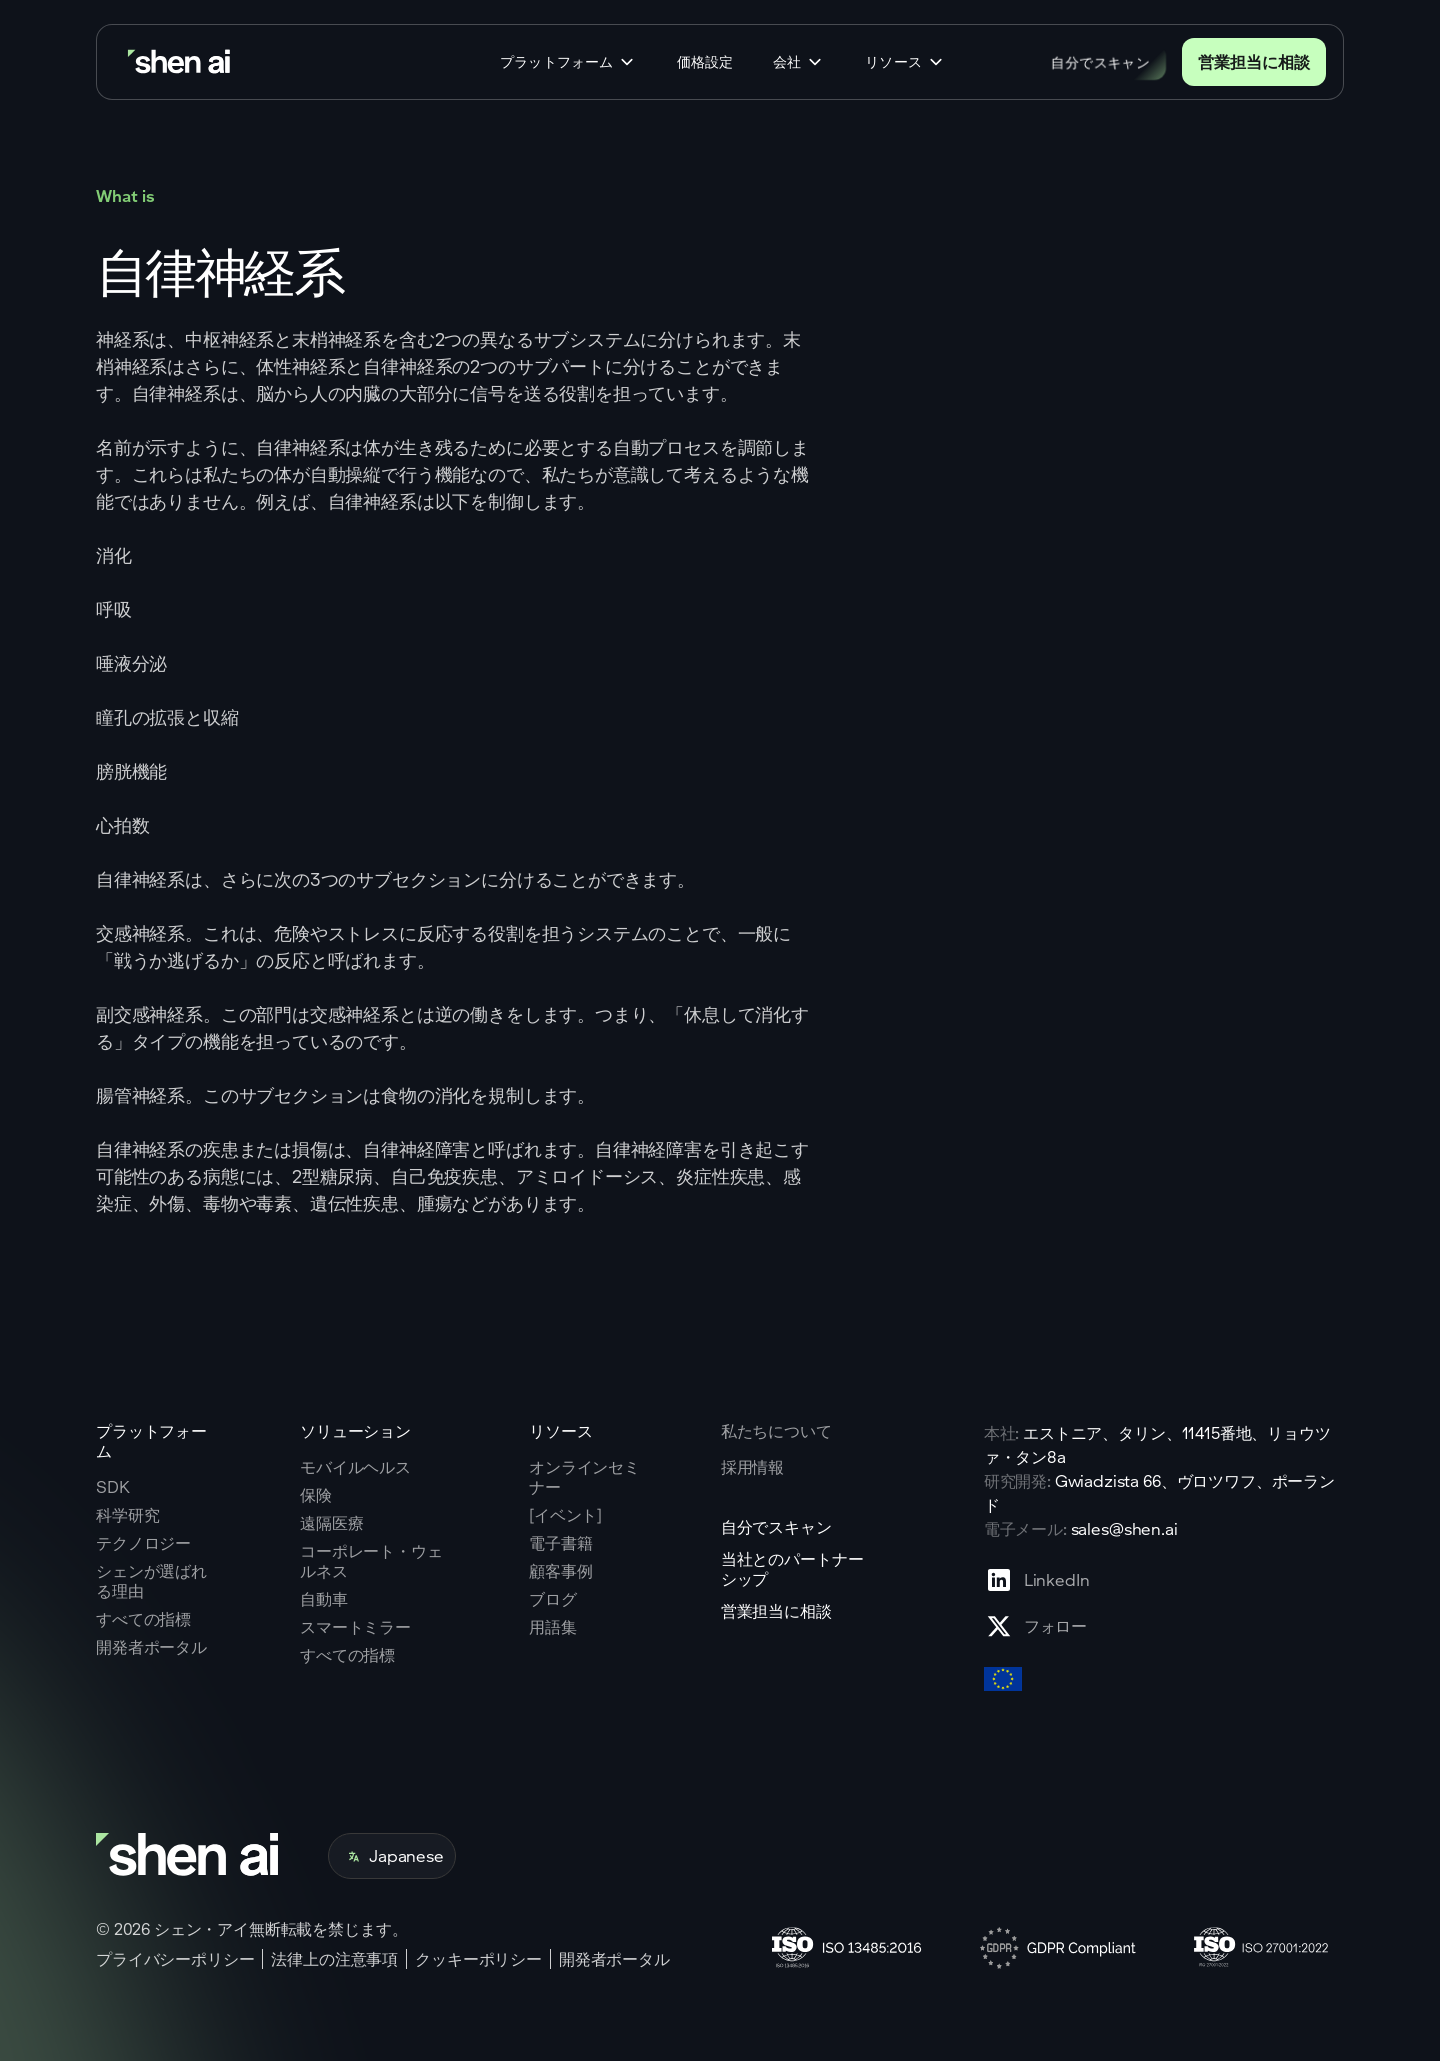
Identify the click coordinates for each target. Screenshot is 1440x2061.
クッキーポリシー (478, 1959)
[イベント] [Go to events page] (565, 1515)
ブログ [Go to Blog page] (553, 1599)
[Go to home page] (181, 62)
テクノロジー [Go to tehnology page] (143, 1543)
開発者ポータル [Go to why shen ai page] (151, 1647)
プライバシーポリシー (175, 1959)
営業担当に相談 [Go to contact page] (1254, 61)
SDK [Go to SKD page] (113, 1487)
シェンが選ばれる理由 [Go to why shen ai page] (151, 1581)
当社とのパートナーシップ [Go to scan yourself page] (792, 1569)
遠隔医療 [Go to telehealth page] (331, 1523)
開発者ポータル (614, 1959)
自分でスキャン (1100, 61)
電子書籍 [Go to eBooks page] (560, 1543)
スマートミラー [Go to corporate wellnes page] (355, 1627)
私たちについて (776, 1430)
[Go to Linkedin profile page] (1037, 1580)
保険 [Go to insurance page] (316, 1495)
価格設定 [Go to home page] (705, 62)
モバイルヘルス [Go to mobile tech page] (355, 1467)
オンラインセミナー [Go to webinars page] (584, 1477)
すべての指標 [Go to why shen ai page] (143, 1619)
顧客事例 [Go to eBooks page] (560, 1571)
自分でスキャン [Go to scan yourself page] (776, 1527)
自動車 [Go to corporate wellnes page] (324, 1599)
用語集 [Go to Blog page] (553, 1627)
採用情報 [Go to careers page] (752, 1467)
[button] (568, 62)
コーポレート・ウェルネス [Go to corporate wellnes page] (371, 1561)
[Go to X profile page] (1037, 1626)
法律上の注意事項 (334, 1959)
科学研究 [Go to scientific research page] (127, 1515)
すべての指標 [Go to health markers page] (347, 1655)
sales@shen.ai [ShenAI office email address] (1124, 1528)
